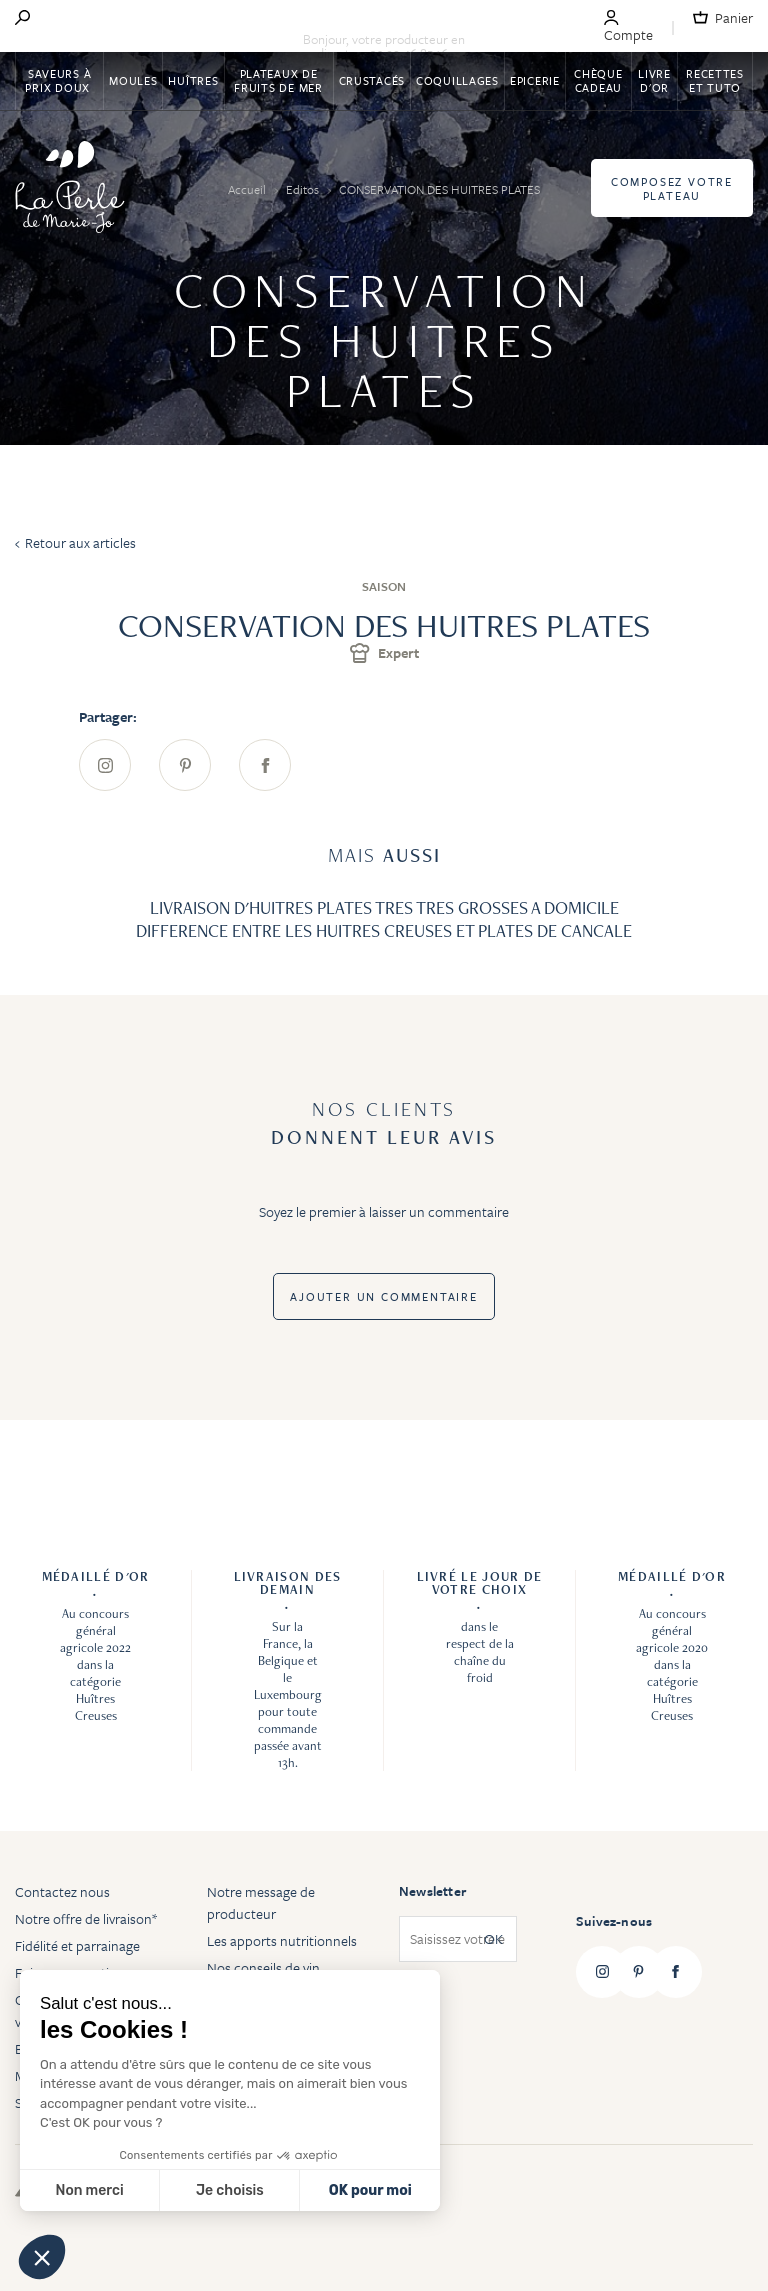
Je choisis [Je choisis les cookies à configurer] (230, 2190)
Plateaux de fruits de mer (278, 80)
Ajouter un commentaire (384, 1296)
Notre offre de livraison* (86, 1918)
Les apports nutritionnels (282, 1940)
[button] (42, 2257)
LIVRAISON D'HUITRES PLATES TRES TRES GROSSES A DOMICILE (384, 907)
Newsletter (432, 1891)
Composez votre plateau (672, 188)
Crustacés (372, 80)
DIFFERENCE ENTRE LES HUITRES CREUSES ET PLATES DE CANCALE (384, 930)
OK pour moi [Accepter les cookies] (370, 2190)
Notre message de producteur (261, 1902)
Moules (133, 80)
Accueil (248, 189)
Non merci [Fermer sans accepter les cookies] (89, 2190)
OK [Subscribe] (493, 1939)
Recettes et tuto (715, 80)
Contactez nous (62, 1891)
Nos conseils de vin (263, 1967)
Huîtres (193, 80)
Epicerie (535, 80)
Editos (304, 189)
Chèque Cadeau (598, 80)
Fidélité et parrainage (77, 1945)
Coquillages (457, 80)
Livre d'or (654, 80)
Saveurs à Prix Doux (59, 80)
